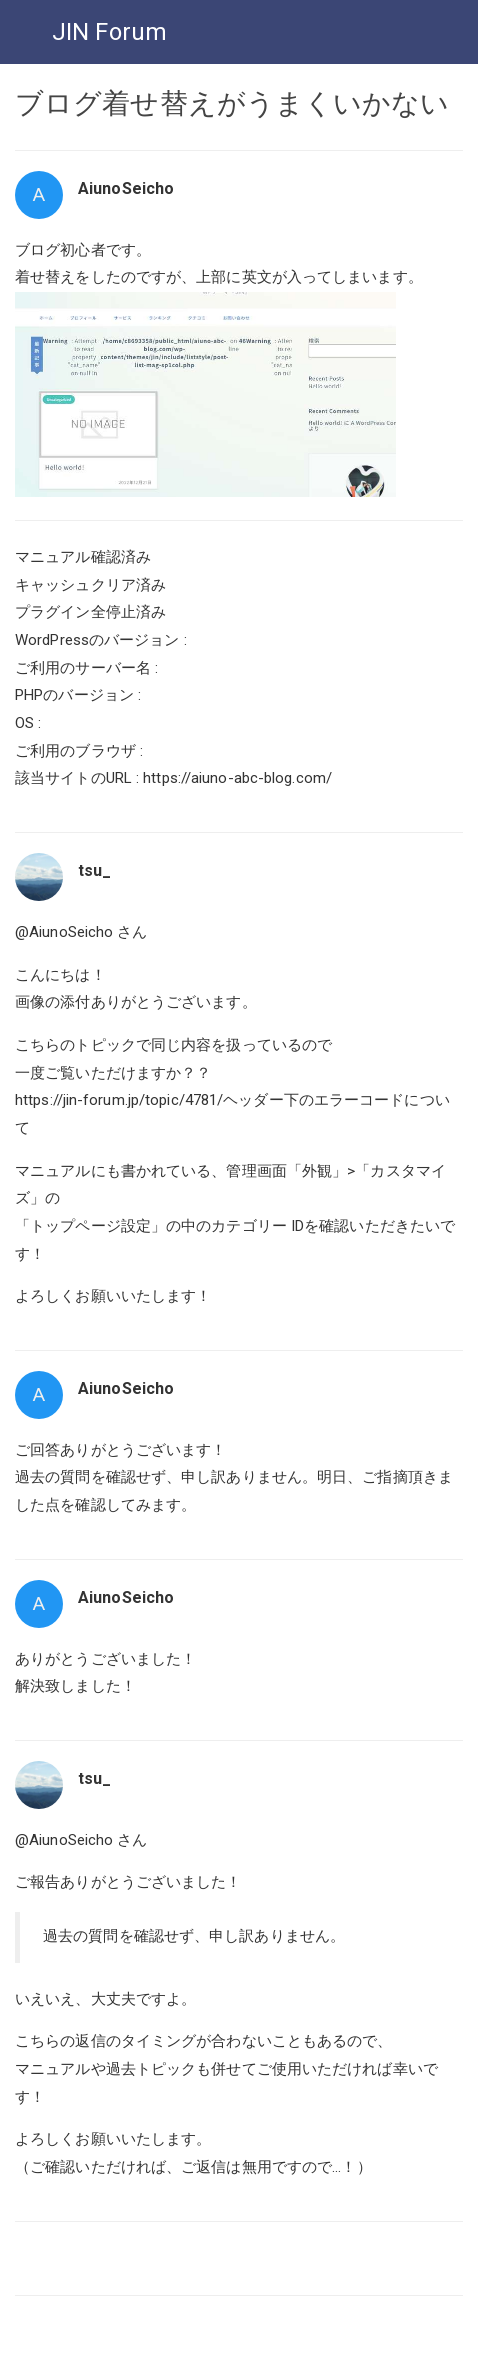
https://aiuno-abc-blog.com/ (237, 778)
